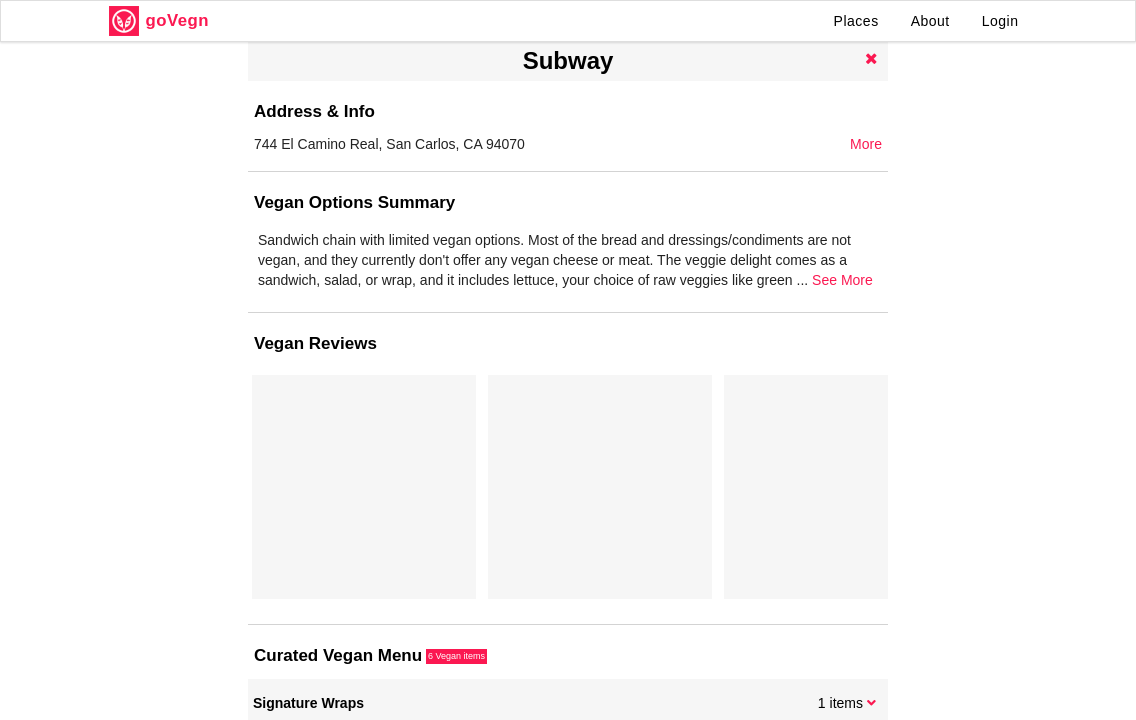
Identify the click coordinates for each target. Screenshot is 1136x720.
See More (842, 280)
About (930, 21)
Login (1000, 21)
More (866, 144)
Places (856, 21)
